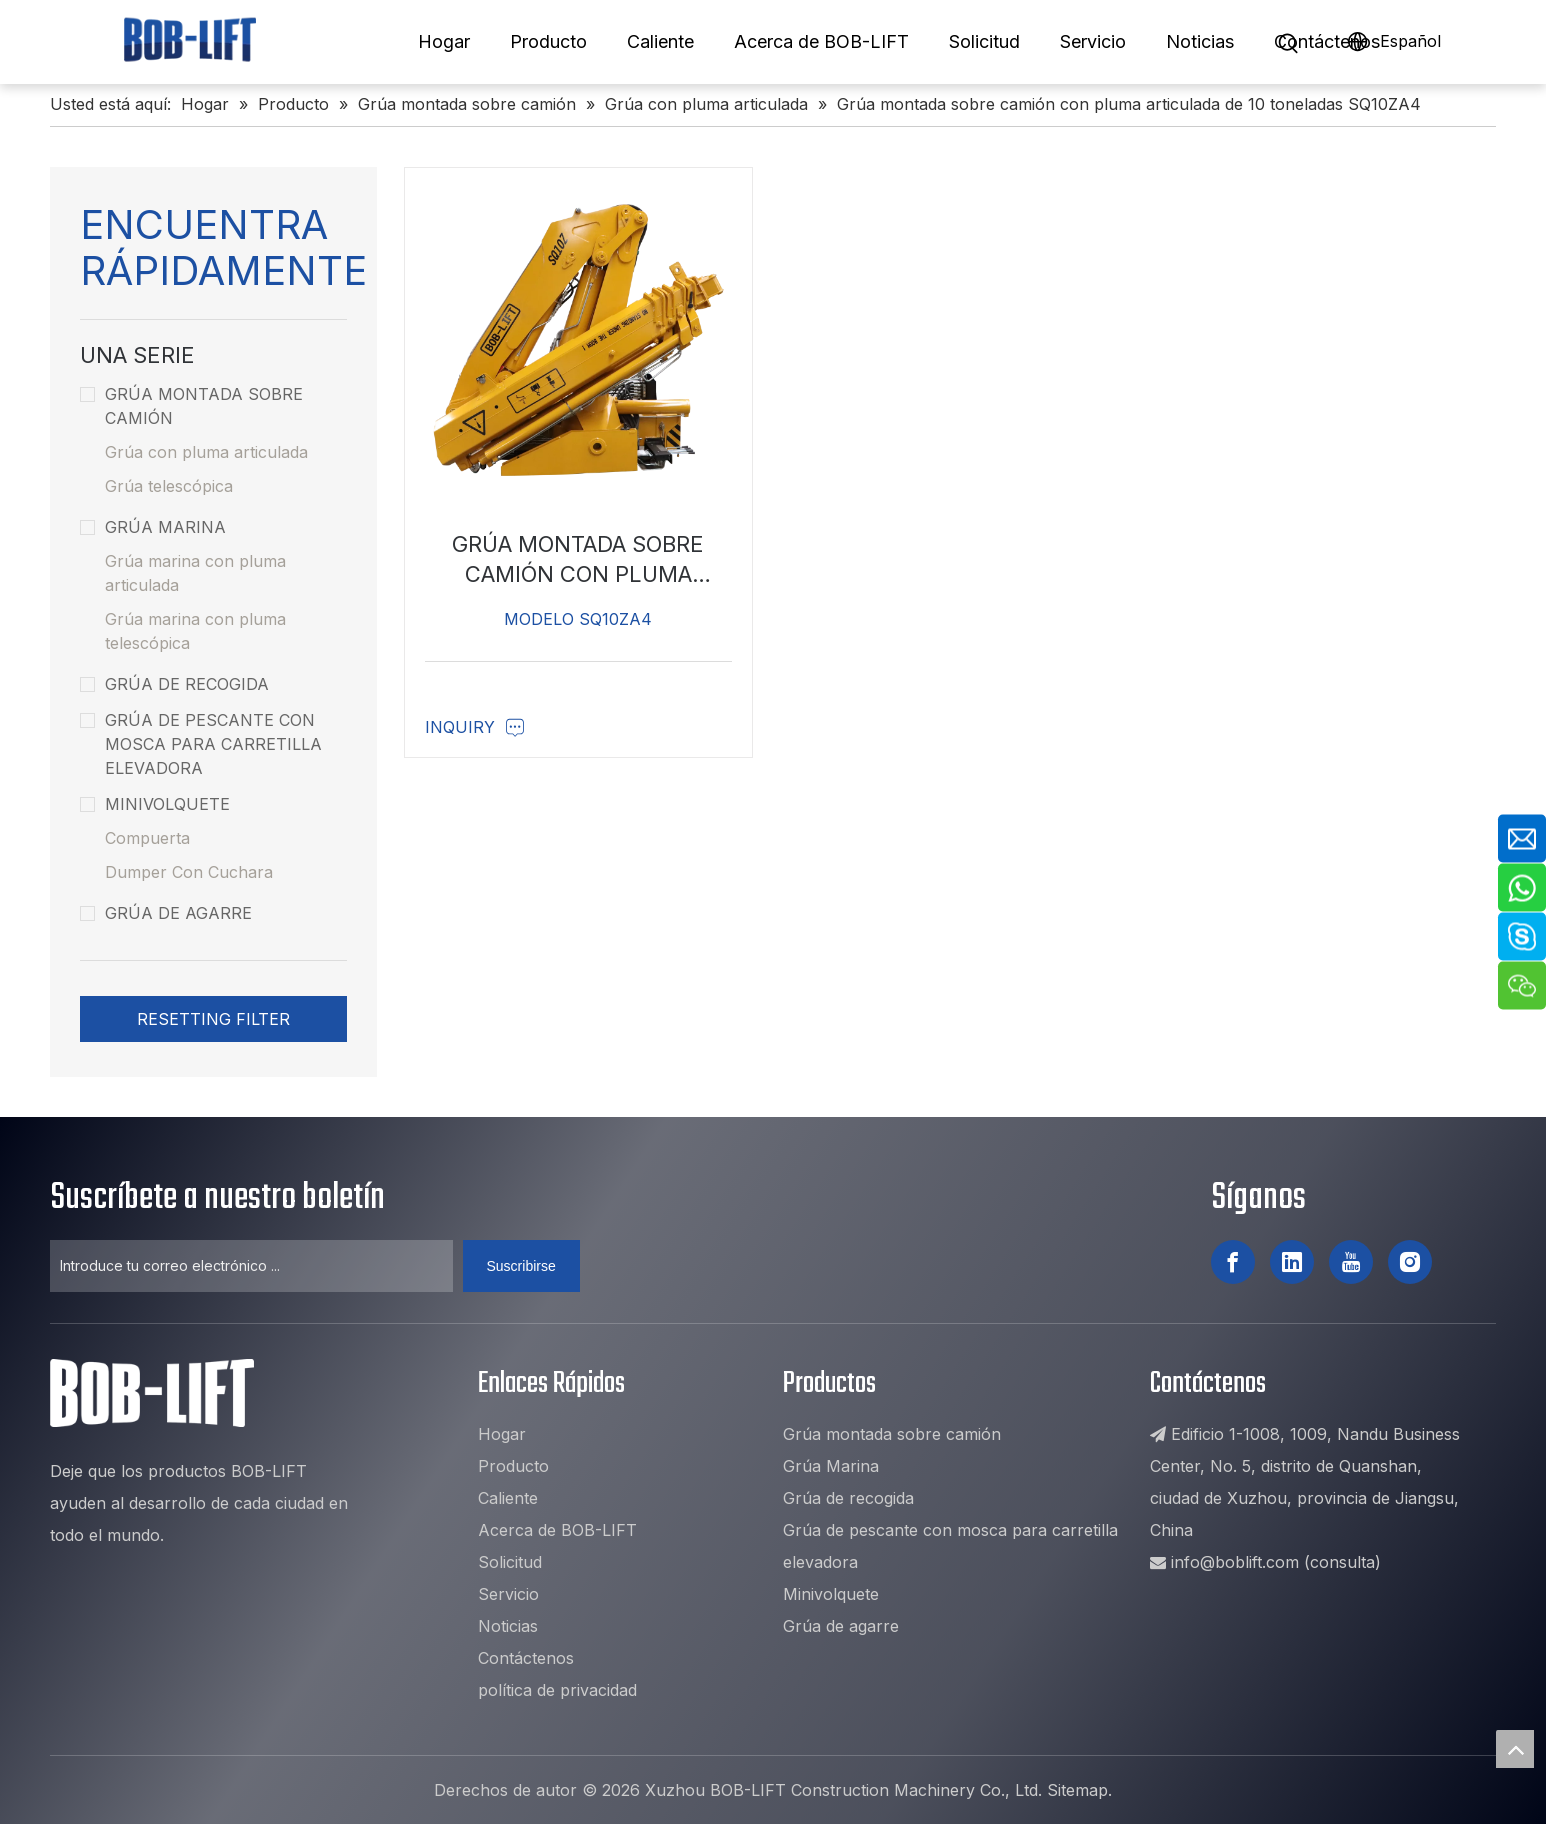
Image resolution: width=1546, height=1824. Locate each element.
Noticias (1200, 41)
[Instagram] (1410, 1262)
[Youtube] (1351, 1262)
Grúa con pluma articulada (206, 452)
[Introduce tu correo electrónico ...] (251, 1266)
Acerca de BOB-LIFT (821, 41)
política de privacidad (557, 1690)
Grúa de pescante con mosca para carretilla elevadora (201, 744)
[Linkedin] (1292, 1262)
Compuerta (147, 838)
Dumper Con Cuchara (189, 872)
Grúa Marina (153, 527)
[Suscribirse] (521, 1266)
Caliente (660, 41)
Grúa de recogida (174, 684)
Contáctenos (1327, 41)
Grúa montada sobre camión (191, 406)
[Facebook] (1233, 1262)
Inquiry (475, 727)
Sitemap (1077, 1790)
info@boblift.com (1235, 1562)
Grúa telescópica (169, 486)
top (1515, 1749)
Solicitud (984, 41)
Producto (548, 41)
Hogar (444, 41)
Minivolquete (155, 804)
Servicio (1093, 41)
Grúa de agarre (166, 913)
